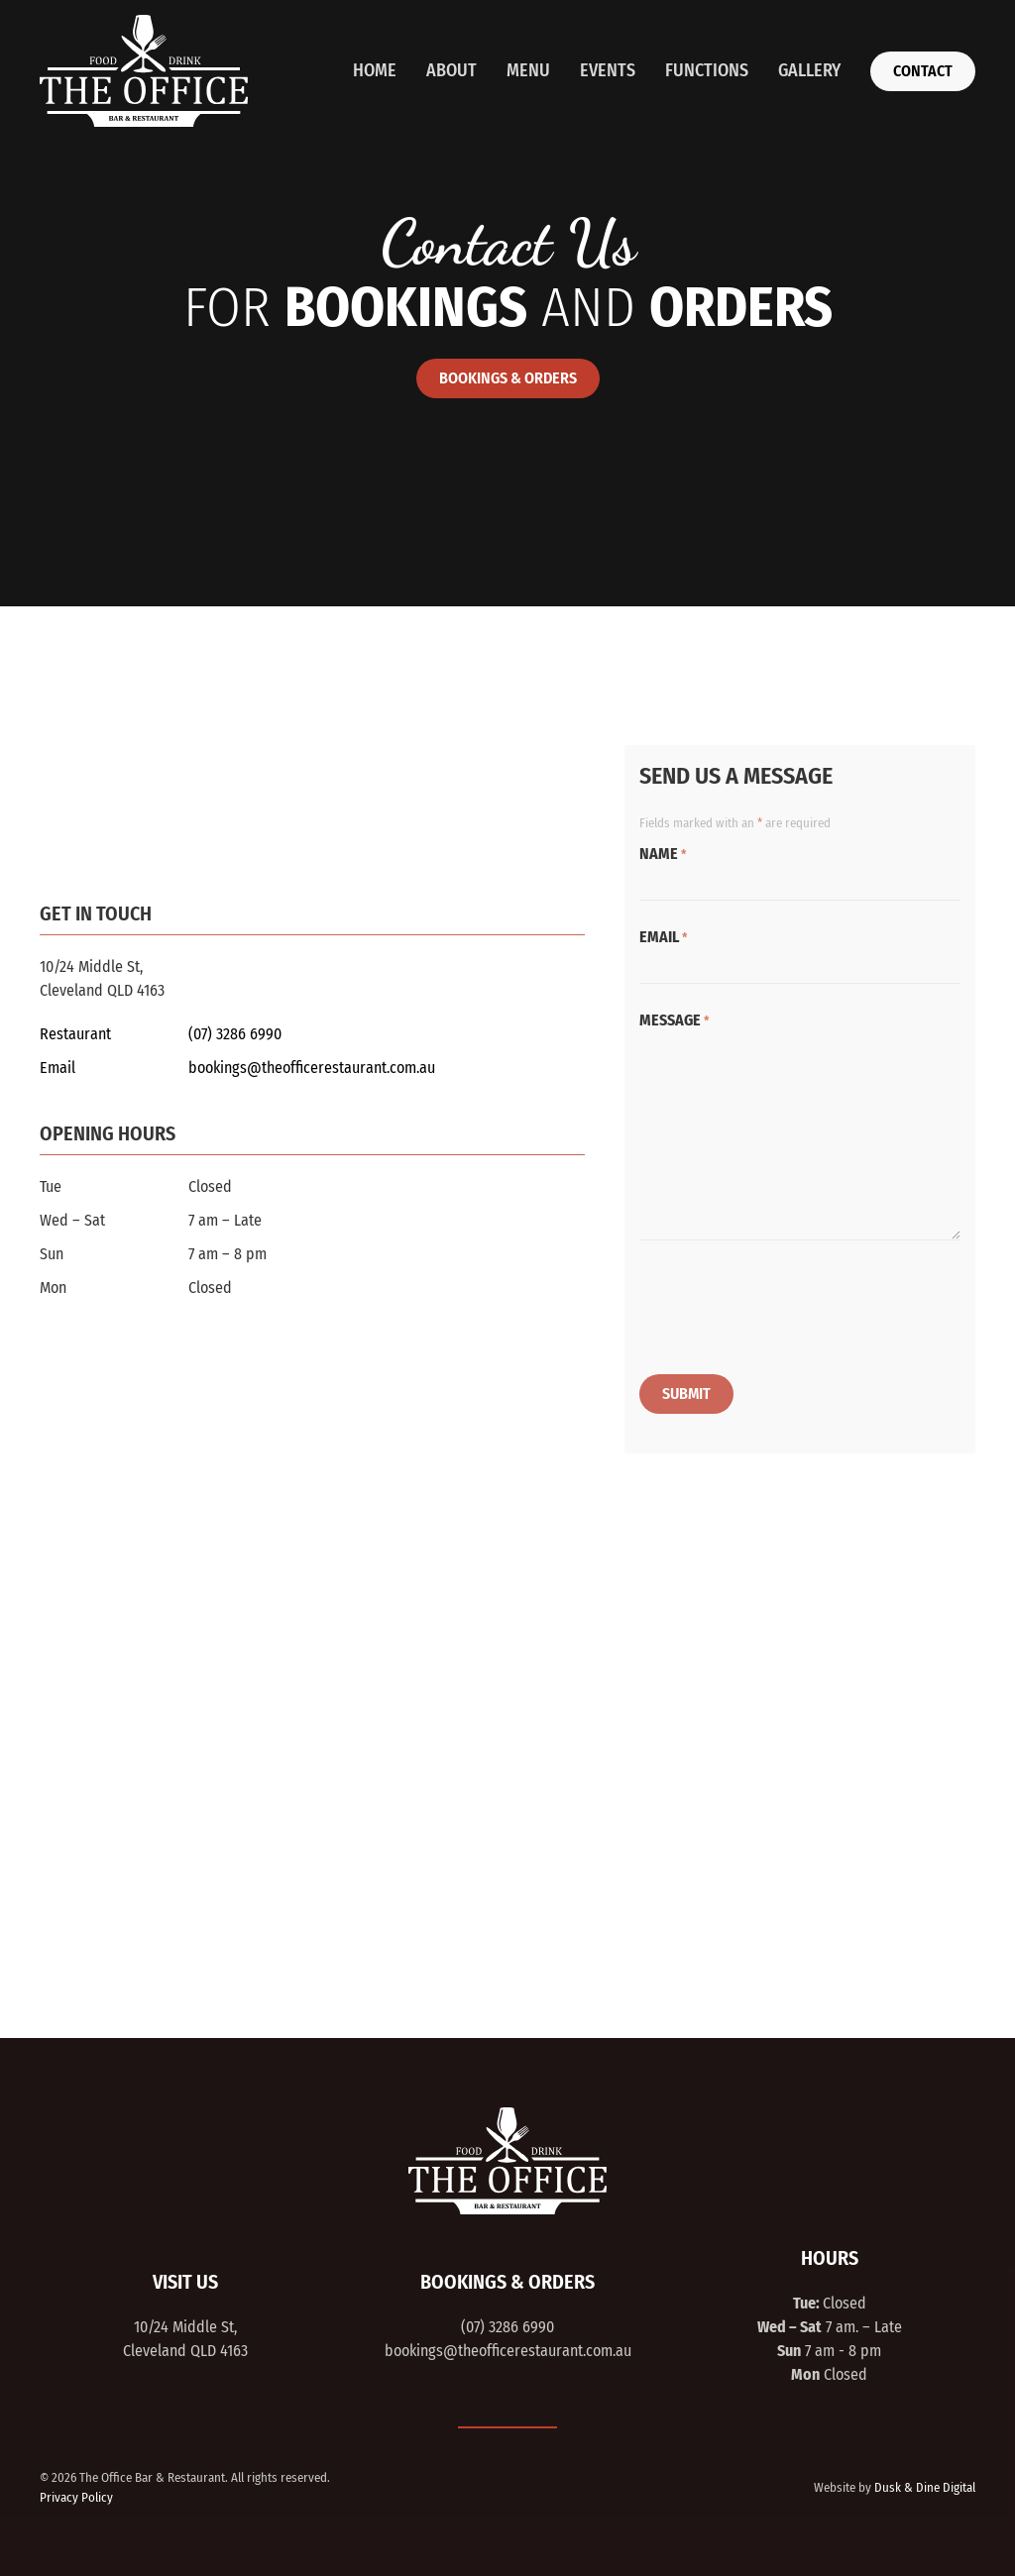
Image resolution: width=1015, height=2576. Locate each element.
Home (374, 70)
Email (663, 936)
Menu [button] (528, 70)
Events (607, 70)
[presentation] (790, 1310)
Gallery (809, 70)
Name (662, 853)
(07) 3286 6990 (235, 1033)
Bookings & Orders (508, 378)
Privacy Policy (76, 2493)
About (451, 70)
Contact (923, 70)
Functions (706, 70)
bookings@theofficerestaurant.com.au (311, 1067)
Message (674, 1020)
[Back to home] (144, 71)
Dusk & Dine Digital (924, 2483)
